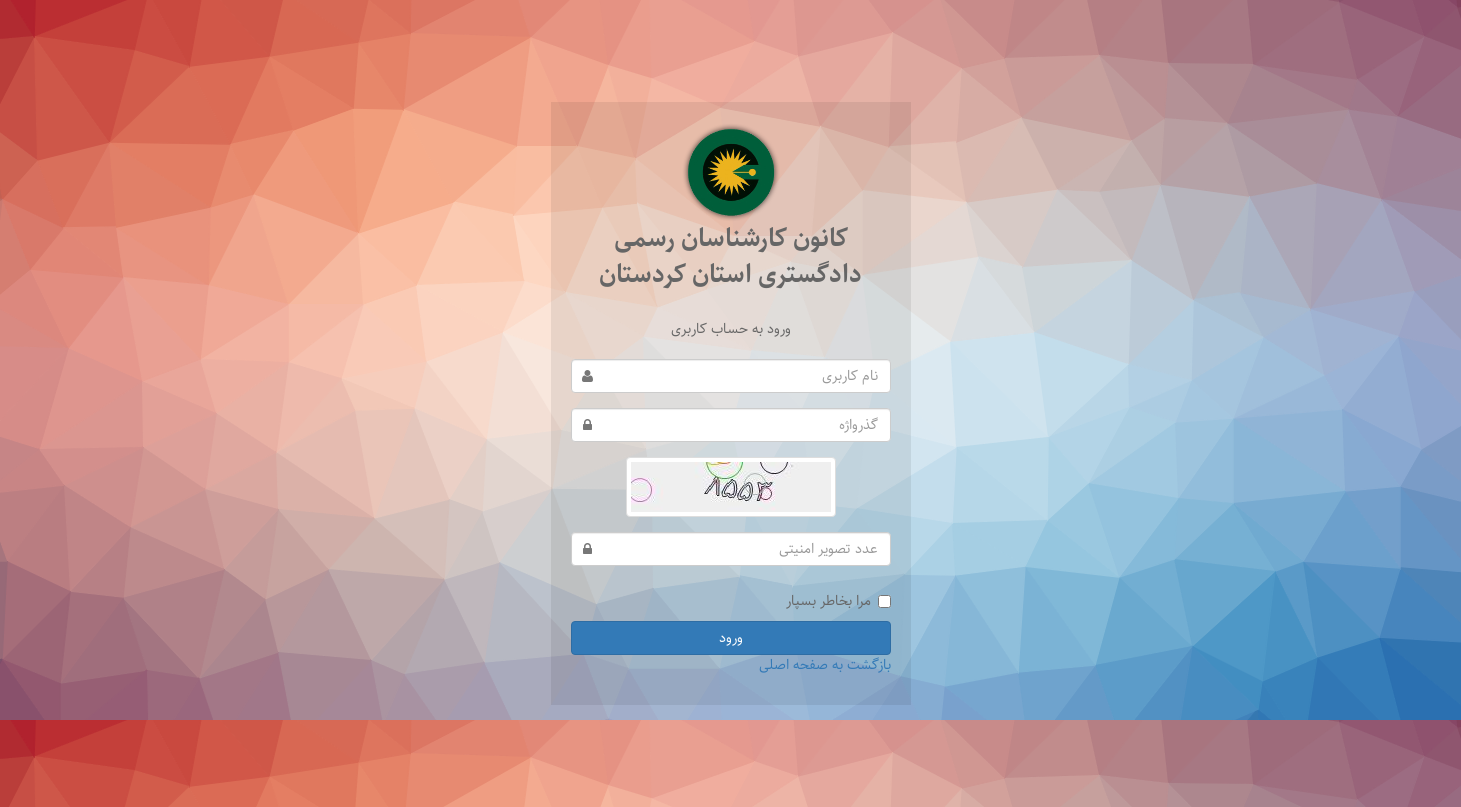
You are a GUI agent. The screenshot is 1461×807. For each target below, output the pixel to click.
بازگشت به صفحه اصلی (825, 665)
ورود (731, 638)
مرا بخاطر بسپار (838, 601)
